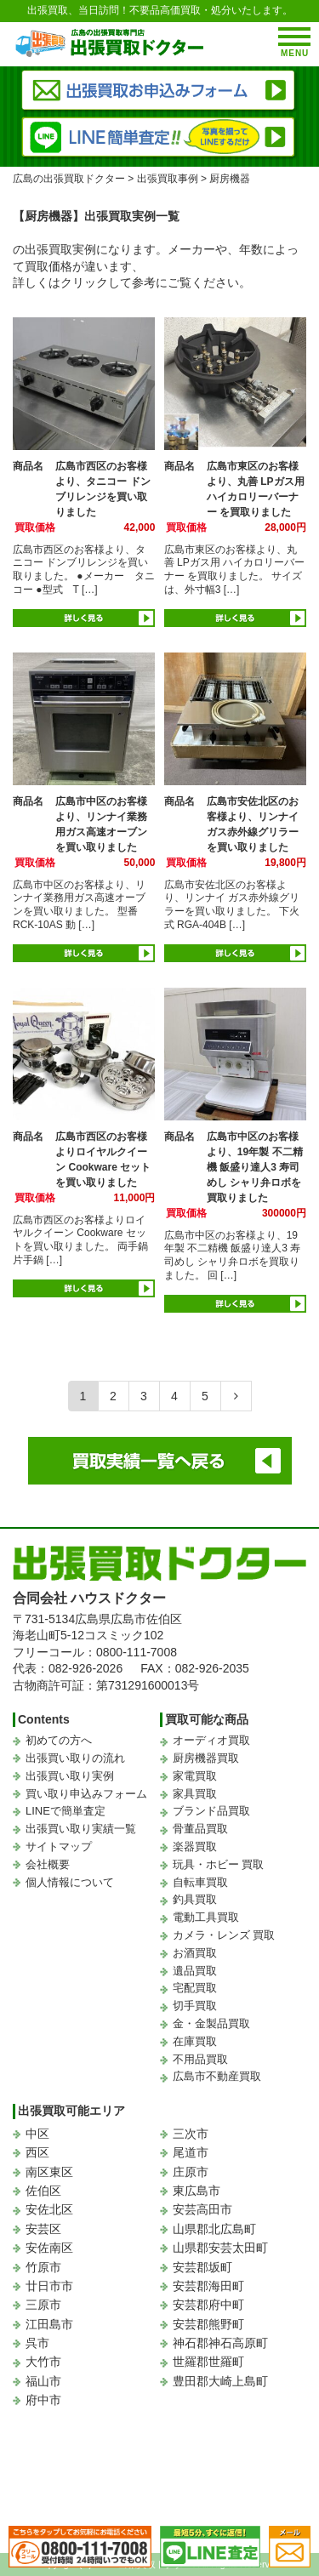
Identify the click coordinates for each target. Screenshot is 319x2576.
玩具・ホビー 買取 (219, 1864)
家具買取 (195, 1793)
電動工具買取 (206, 1917)
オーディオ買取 (211, 1740)
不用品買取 (200, 2059)
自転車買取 (200, 1882)
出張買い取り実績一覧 (81, 1828)
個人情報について (70, 1882)
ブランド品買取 (211, 1810)
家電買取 (195, 1776)
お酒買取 (195, 1952)
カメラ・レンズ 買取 (224, 1935)
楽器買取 (195, 1846)
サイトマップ (59, 1846)
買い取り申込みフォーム (86, 1793)
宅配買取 (195, 1987)
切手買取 (195, 2005)
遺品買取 (195, 1970)
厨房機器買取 (206, 1758)
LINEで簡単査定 (65, 1810)
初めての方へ (59, 1740)
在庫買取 (195, 2041)
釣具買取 (195, 1899)
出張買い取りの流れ (75, 1758)
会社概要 (48, 1864)
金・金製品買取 (211, 2023)
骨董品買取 (200, 1828)
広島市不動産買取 (217, 2076)
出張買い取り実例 (70, 1776)
